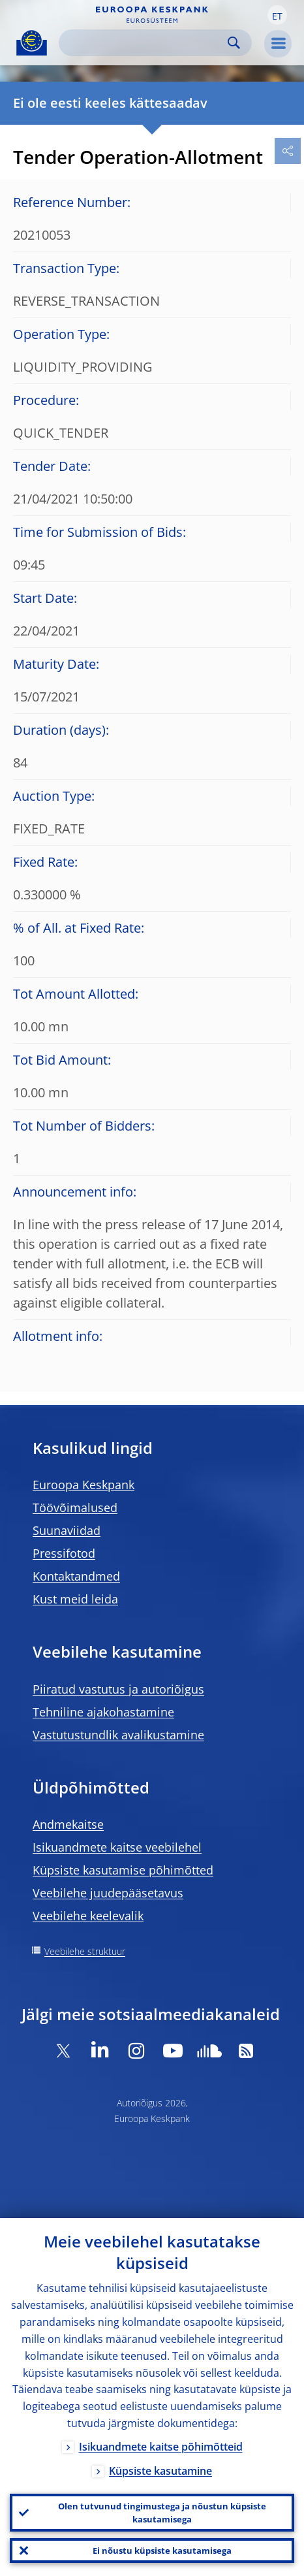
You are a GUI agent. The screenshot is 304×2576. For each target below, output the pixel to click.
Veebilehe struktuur (84, 1951)
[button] (277, 15)
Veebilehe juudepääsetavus (108, 1893)
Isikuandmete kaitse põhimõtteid (161, 2446)
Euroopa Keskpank (83, 1484)
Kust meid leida (75, 1599)
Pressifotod (64, 1553)
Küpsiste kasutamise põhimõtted (123, 1870)
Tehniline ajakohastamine (103, 1712)
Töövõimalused (75, 1507)
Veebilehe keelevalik (88, 1916)
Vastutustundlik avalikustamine (118, 1735)
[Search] (145, 42)
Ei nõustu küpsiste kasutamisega (162, 2550)
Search (234, 42)
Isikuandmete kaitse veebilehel (117, 1847)
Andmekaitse (68, 1824)
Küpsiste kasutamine (160, 2471)
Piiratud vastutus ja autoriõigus (118, 1689)
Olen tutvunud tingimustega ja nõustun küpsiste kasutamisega (162, 2512)
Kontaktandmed (76, 1576)
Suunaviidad (66, 1530)
